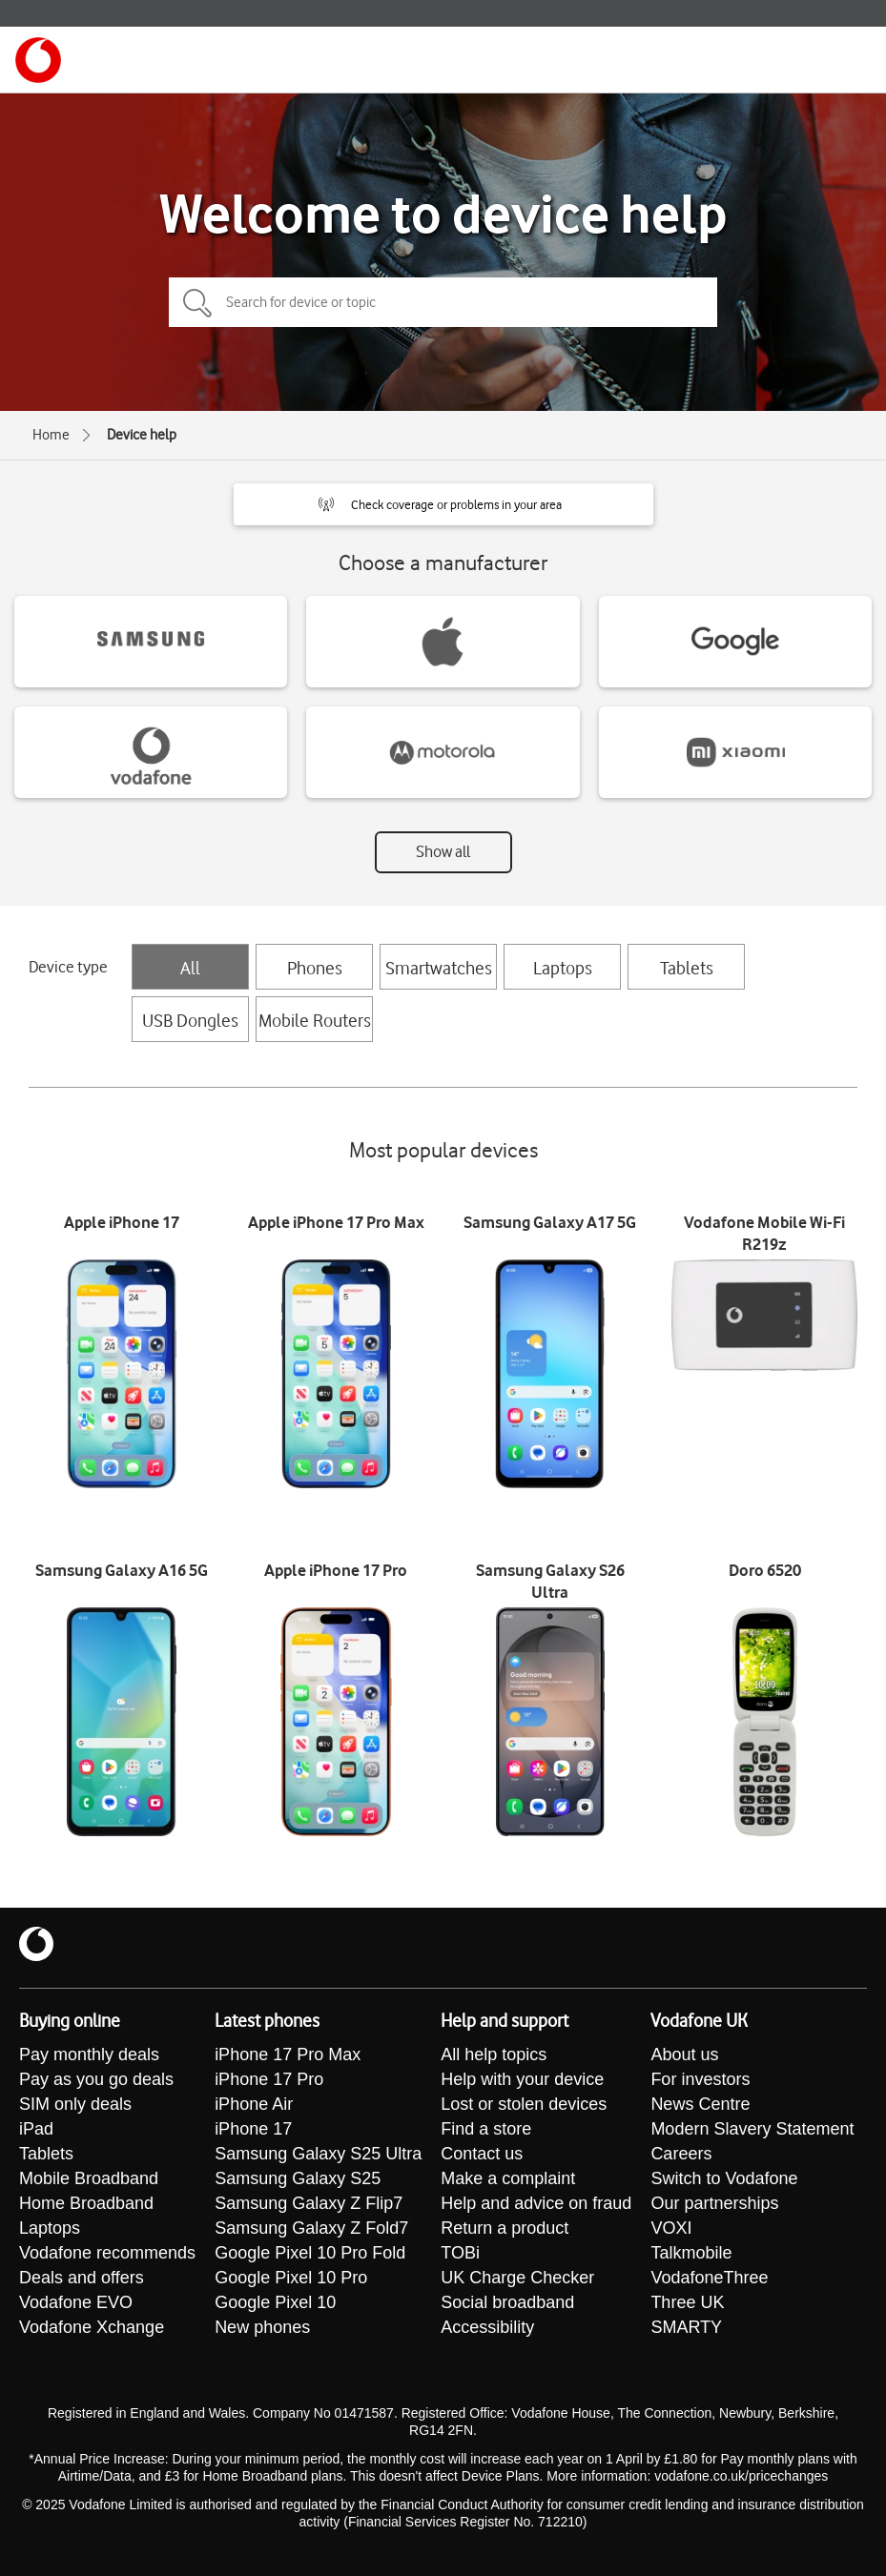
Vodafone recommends (107, 2252)
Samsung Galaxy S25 (298, 2178)
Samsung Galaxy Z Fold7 (311, 2228)
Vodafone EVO (76, 2302)
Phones (314, 967)
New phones (262, 2327)
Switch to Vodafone (723, 2178)
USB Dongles (190, 1020)
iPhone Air (254, 2104)
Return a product (504, 2228)
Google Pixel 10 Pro (291, 2277)
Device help (141, 434)
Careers (680, 2153)
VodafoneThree (709, 2277)
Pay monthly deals (89, 2054)
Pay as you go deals (96, 2079)
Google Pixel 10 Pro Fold (310, 2252)
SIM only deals (75, 2104)
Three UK (687, 2302)
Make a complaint (508, 2178)
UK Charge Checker (517, 2277)
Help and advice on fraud (536, 2203)
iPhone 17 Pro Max (288, 2054)
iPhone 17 (253, 2128)
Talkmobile (690, 2252)
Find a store (486, 2128)
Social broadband (507, 2302)
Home (51, 434)
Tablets (686, 967)
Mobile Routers (314, 1020)
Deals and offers (81, 2277)
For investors (700, 2079)
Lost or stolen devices (524, 2104)
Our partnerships (714, 2203)
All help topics (493, 2054)
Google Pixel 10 (275, 2302)
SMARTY (686, 2327)
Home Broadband (86, 2203)
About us (684, 2054)
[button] (443, 504)
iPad (36, 2128)
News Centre (700, 2104)
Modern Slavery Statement (752, 2128)
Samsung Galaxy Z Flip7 (308, 2203)
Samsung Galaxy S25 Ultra (318, 2153)
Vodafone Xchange (91, 2327)
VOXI (670, 2228)
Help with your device (522, 2079)
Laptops (562, 967)
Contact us (482, 2153)
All (190, 967)
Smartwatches (438, 967)
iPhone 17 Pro (269, 2079)
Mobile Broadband (88, 2178)
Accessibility (487, 2327)
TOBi (460, 2252)
